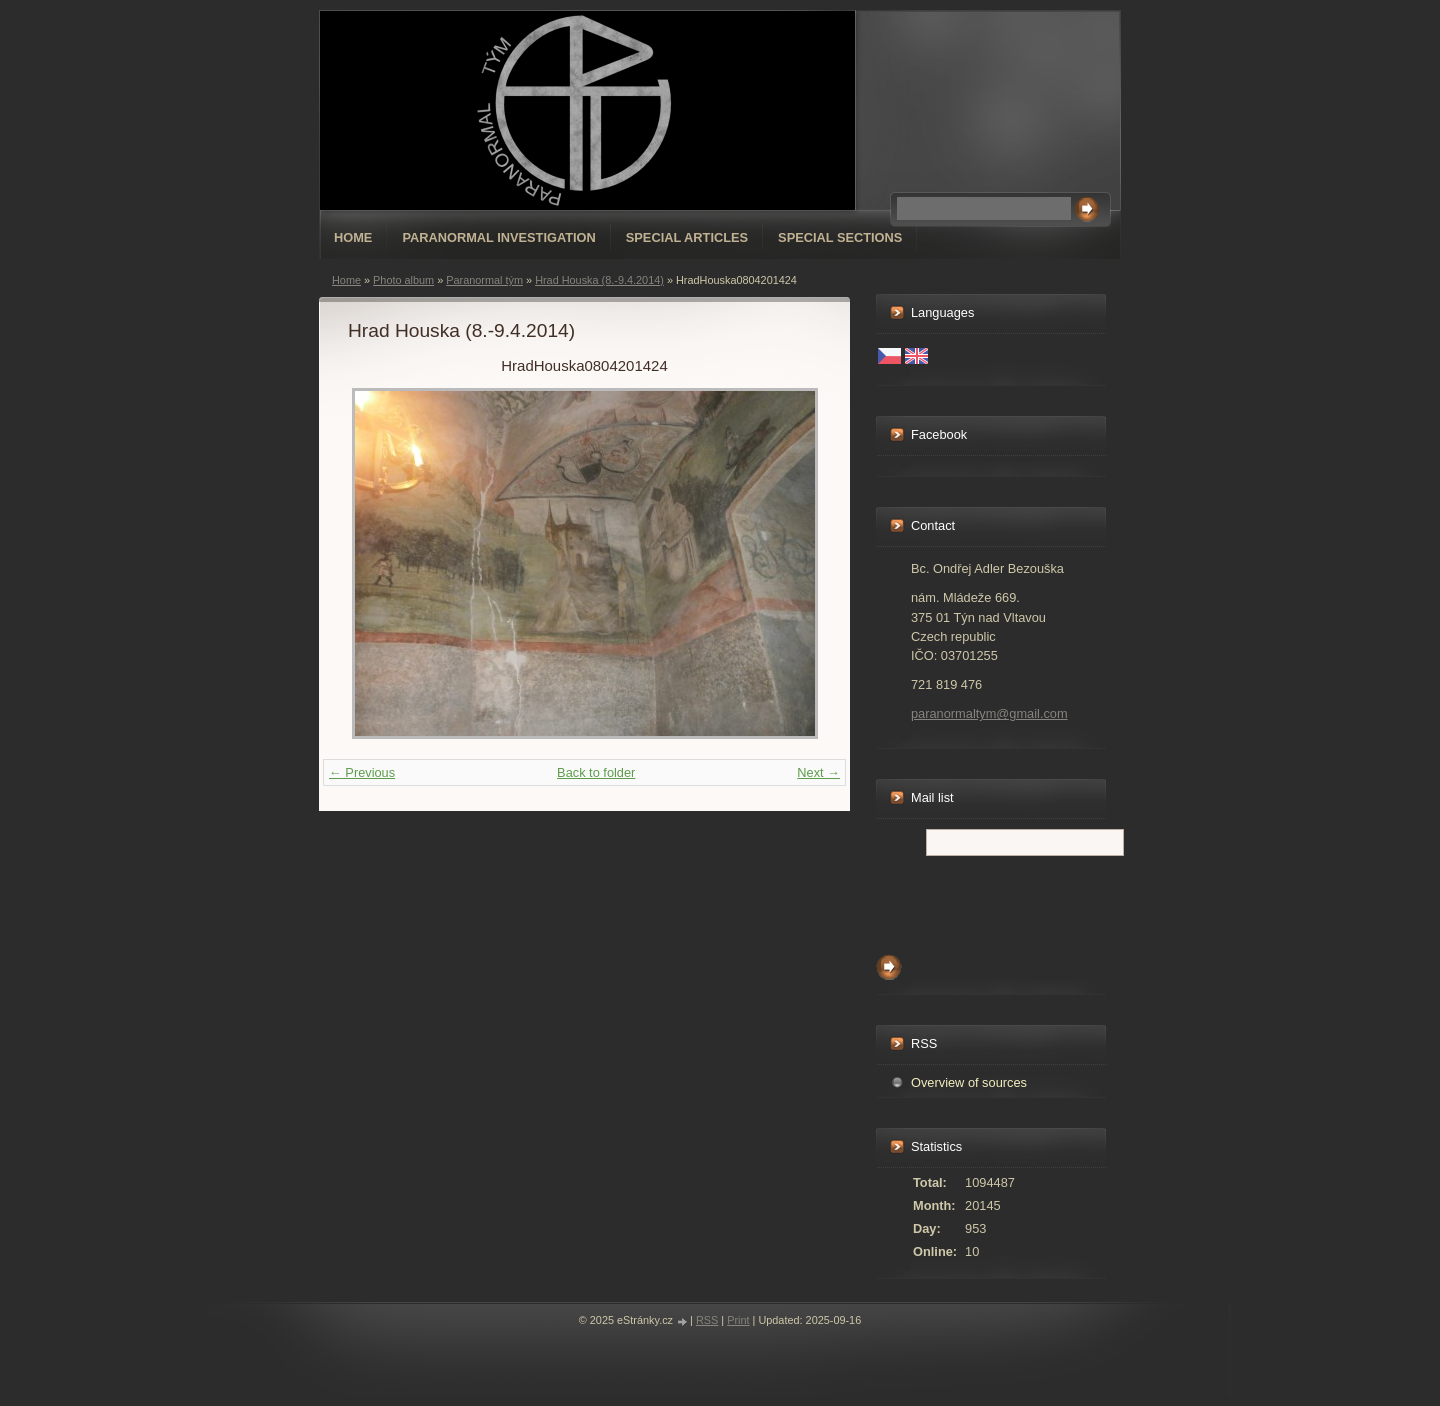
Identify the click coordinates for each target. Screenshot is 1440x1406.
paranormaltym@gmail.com (989, 713)
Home (353, 237)
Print (738, 1320)
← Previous (362, 772)
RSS (707, 1320)
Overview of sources (969, 1082)
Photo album (403, 280)
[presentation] (1028, 900)
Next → (818, 772)
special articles (687, 237)
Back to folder (596, 772)
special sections (840, 237)
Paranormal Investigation (498, 237)
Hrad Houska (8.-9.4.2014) (599, 280)
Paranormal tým (484, 280)
